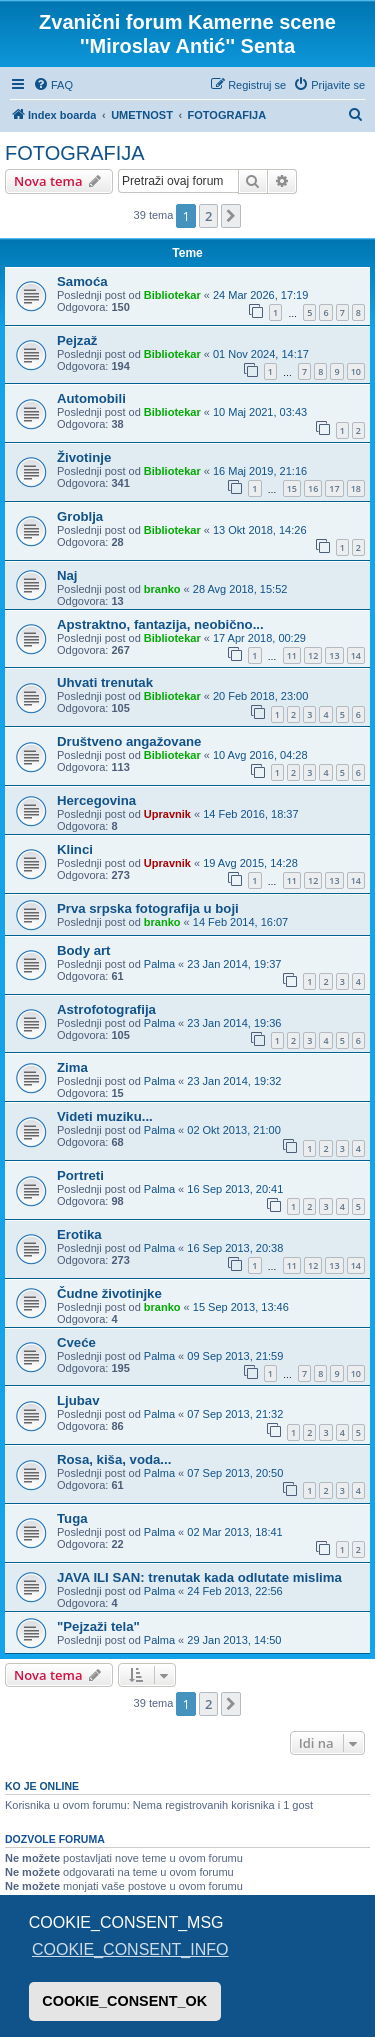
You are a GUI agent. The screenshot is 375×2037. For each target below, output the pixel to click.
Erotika (79, 1234)
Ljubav (78, 1400)
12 (313, 655)
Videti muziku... (105, 1116)
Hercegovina (96, 800)
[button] (231, 216)
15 (292, 488)
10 (356, 371)
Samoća (82, 281)
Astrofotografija (106, 1009)
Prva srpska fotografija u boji (148, 908)
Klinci (75, 849)
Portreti (80, 1175)
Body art (84, 950)
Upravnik (167, 814)
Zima (72, 1067)
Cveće (76, 1342)
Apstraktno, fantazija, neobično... (160, 624)
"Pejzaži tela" (98, 1626)
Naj (67, 575)
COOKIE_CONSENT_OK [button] (124, 2001)
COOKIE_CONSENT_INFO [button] (130, 1949)
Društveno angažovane (129, 741)
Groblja (80, 516)
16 (313, 488)
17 (334, 488)
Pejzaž (77, 340)
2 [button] (208, 216)
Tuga (72, 1518)
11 (292, 655)
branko (162, 589)
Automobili (91, 398)
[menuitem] (53, 85)
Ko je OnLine (42, 1786)
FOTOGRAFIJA (75, 153)
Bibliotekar (172, 295)
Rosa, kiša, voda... (114, 1459)
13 (334, 655)
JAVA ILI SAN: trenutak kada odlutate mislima (199, 1577)
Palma (159, 964)
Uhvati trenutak (105, 682)
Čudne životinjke (109, 1293)
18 (356, 488)
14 (356, 655)
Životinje (84, 457)
